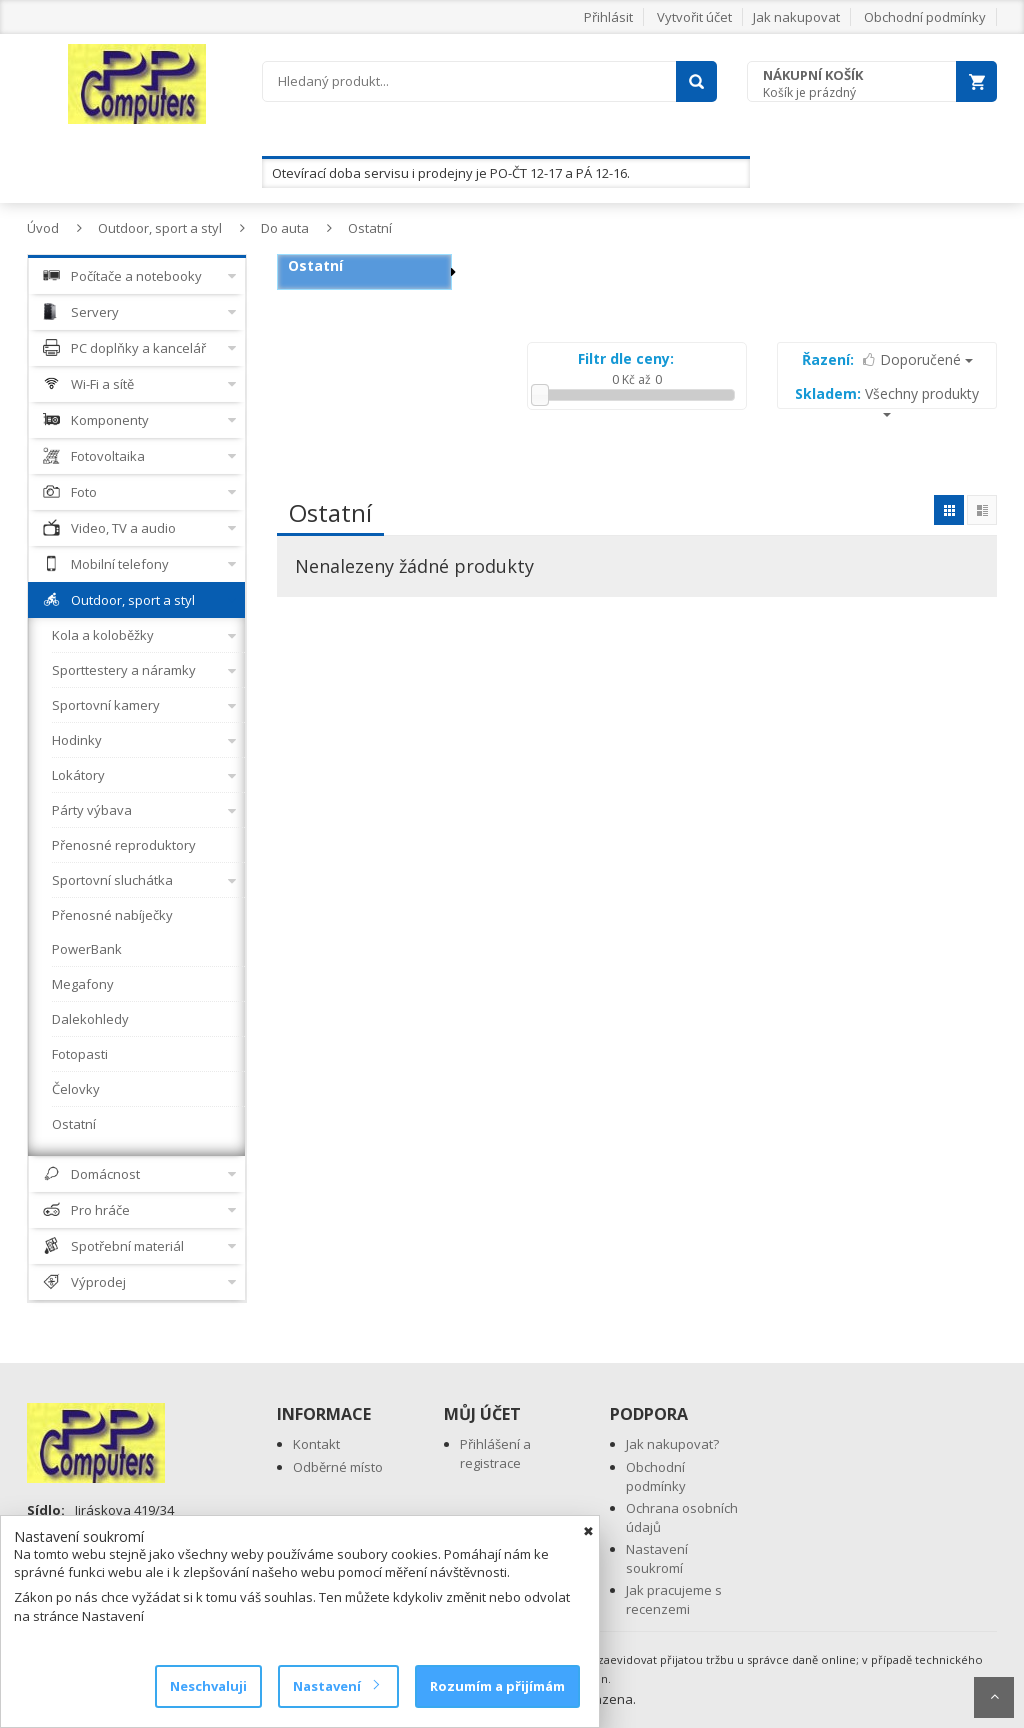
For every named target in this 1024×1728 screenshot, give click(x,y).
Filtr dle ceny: (626, 358)
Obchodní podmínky (925, 17)
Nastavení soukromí (657, 1558)
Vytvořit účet (694, 17)
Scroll (994, 1697)
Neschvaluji (208, 1686)
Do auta (285, 228)
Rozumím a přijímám (497, 1686)
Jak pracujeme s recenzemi (674, 1599)
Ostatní (370, 228)
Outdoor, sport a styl (160, 228)
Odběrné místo (338, 1467)
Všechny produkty (887, 400)
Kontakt (316, 1444)
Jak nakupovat (796, 17)
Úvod (43, 228)
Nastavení (335, 1686)
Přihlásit (608, 17)
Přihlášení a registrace (495, 1453)
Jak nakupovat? (672, 1444)
